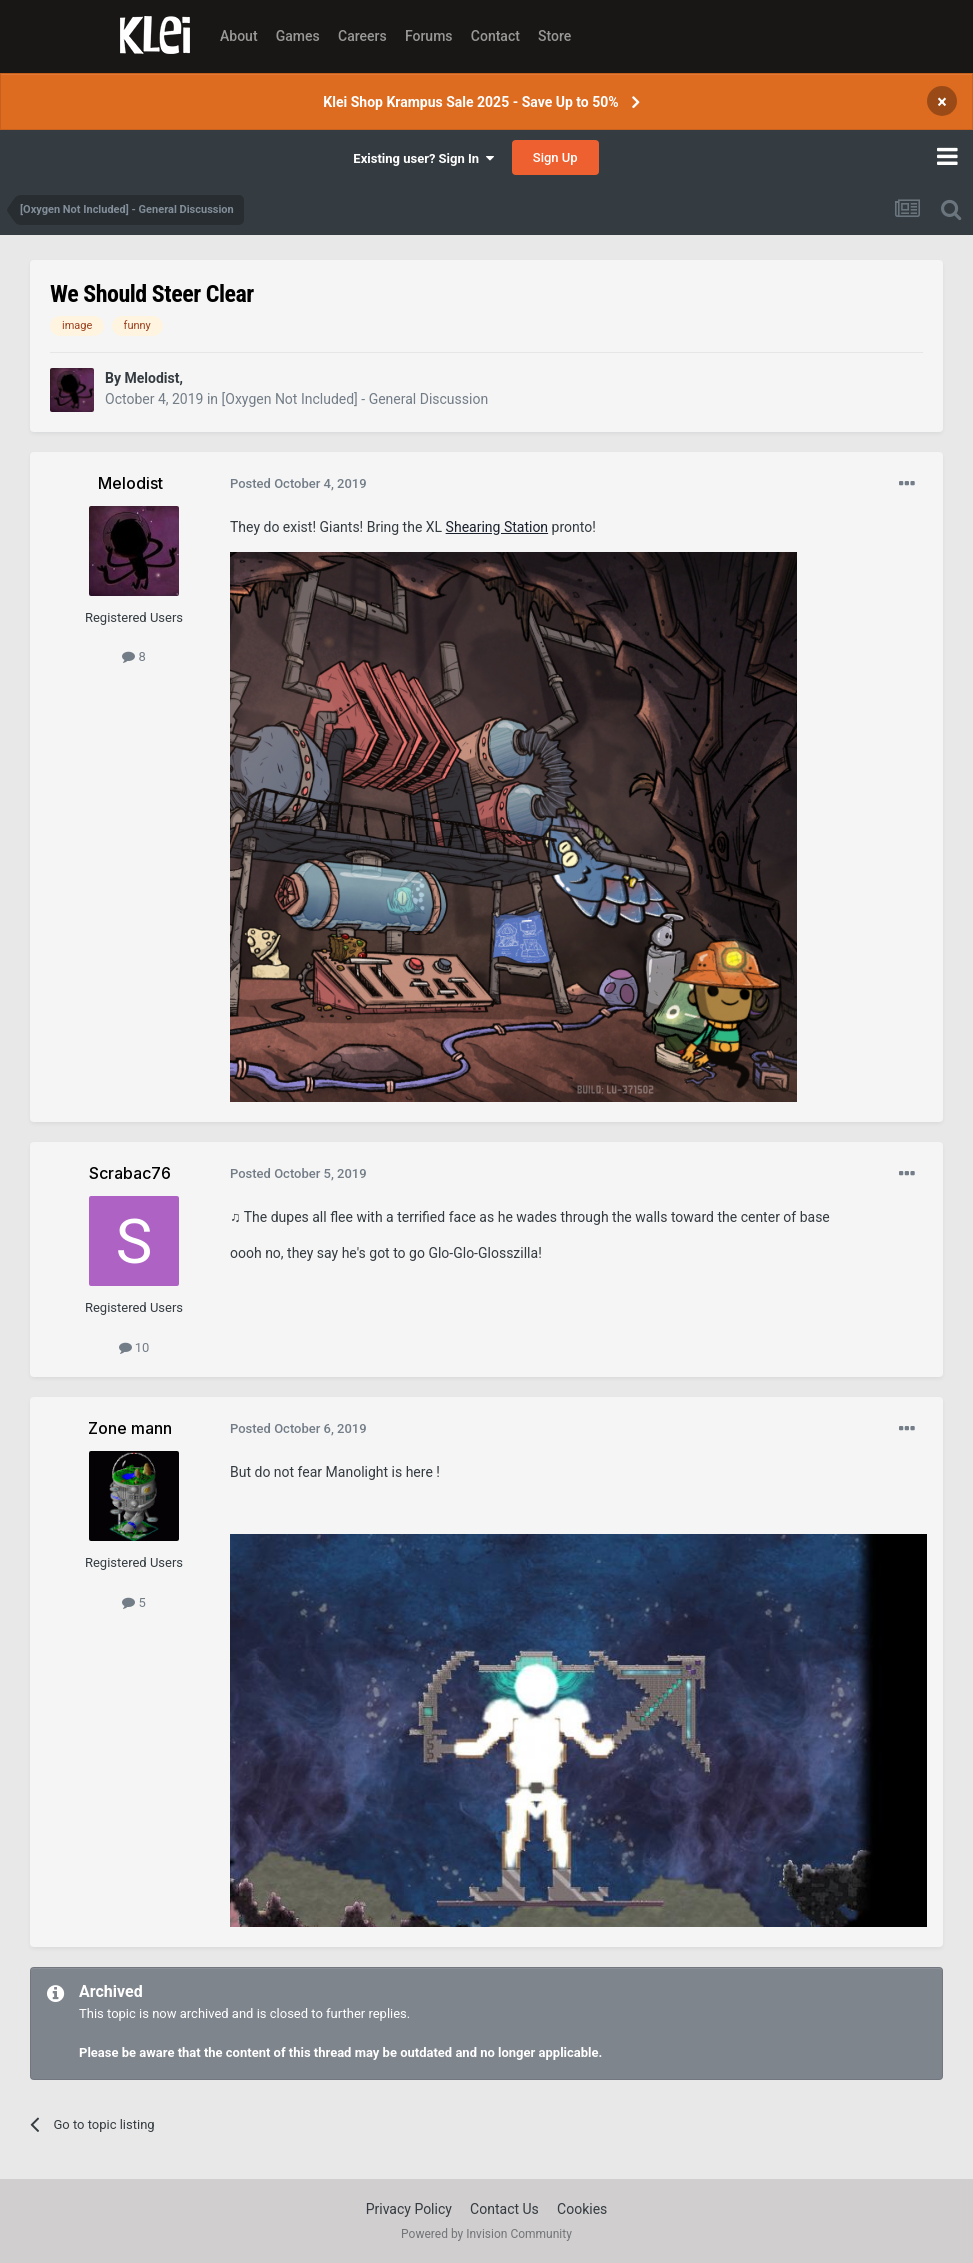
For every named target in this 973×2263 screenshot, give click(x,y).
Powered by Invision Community (486, 2234)
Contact (495, 36)
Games (298, 36)
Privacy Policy (409, 2209)
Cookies (582, 2209)
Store (554, 36)
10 (134, 1347)
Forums (429, 36)
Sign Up (555, 157)
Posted (298, 483)
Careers (362, 36)
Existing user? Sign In (423, 158)
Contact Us (504, 2209)
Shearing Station (497, 527)
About (239, 36)
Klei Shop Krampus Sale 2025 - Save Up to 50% (470, 102)
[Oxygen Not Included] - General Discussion (355, 399)
